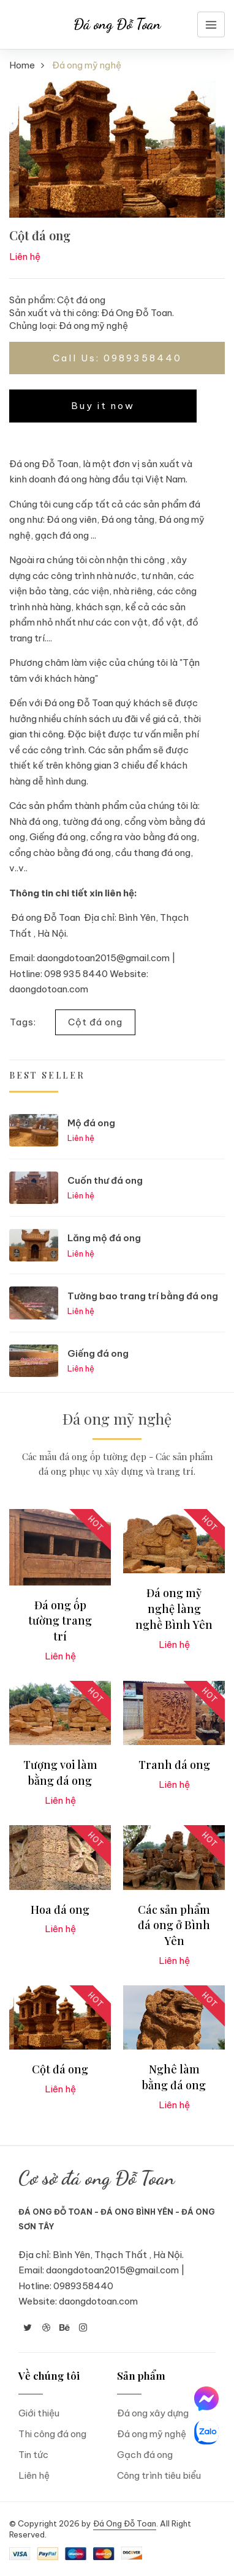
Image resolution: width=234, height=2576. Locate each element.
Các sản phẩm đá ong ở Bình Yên (174, 1925)
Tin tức (33, 2454)
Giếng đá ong (98, 1353)
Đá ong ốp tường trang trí (60, 1621)
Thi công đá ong (52, 2434)
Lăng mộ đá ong (104, 1238)
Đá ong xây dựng (153, 2413)
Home (22, 65)
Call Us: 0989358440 (117, 358)
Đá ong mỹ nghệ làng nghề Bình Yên (174, 1608)
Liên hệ (34, 2475)
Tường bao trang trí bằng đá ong (142, 1296)
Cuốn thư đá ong (105, 1180)
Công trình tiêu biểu (159, 2475)
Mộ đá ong (91, 1123)
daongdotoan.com (98, 2301)
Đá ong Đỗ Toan (117, 24)
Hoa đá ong (60, 1909)
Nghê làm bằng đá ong (174, 2077)
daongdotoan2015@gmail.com (112, 2270)
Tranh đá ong (174, 1764)
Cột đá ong (95, 1022)
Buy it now (103, 405)
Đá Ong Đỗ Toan (124, 2523)
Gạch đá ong (145, 2454)
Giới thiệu (38, 2413)
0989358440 (83, 2286)
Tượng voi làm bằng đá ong (60, 1772)
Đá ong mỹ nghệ (93, 325)
